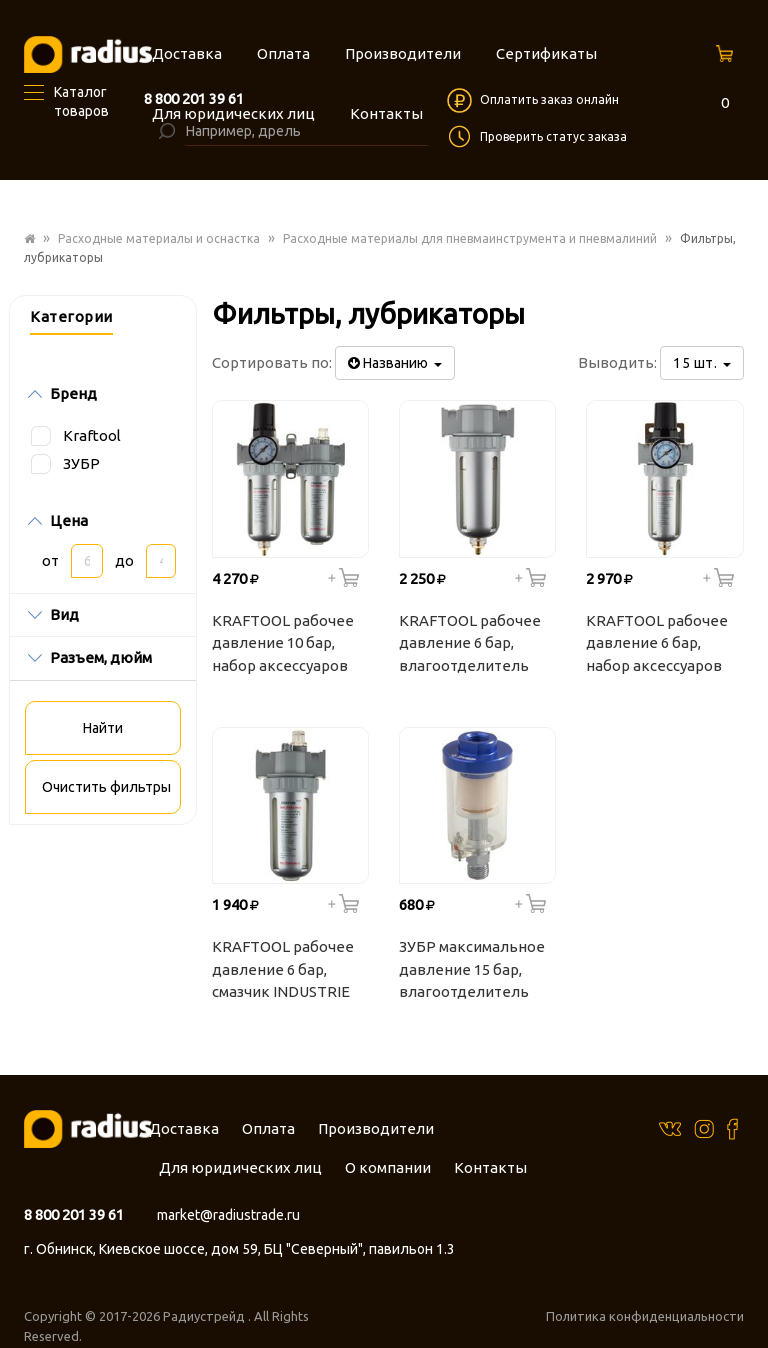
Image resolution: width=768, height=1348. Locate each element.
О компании (388, 1167)
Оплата (268, 1128)
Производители (376, 1128)
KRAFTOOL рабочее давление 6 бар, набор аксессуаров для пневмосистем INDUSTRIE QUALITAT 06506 (661, 646)
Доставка (184, 1128)
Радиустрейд (205, 1316)
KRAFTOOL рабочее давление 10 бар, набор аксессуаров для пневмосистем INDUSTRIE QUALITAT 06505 (287, 646)
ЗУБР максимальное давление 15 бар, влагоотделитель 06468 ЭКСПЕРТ (472, 972)
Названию (395, 363)
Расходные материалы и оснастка (159, 238)
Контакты (490, 1167)
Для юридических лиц (240, 1167)
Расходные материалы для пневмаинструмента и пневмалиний (470, 238)
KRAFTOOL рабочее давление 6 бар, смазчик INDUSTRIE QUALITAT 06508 (283, 972)
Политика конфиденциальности (645, 1316)
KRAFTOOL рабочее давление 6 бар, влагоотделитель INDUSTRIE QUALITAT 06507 (474, 646)
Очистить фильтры (106, 787)
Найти (103, 728)
